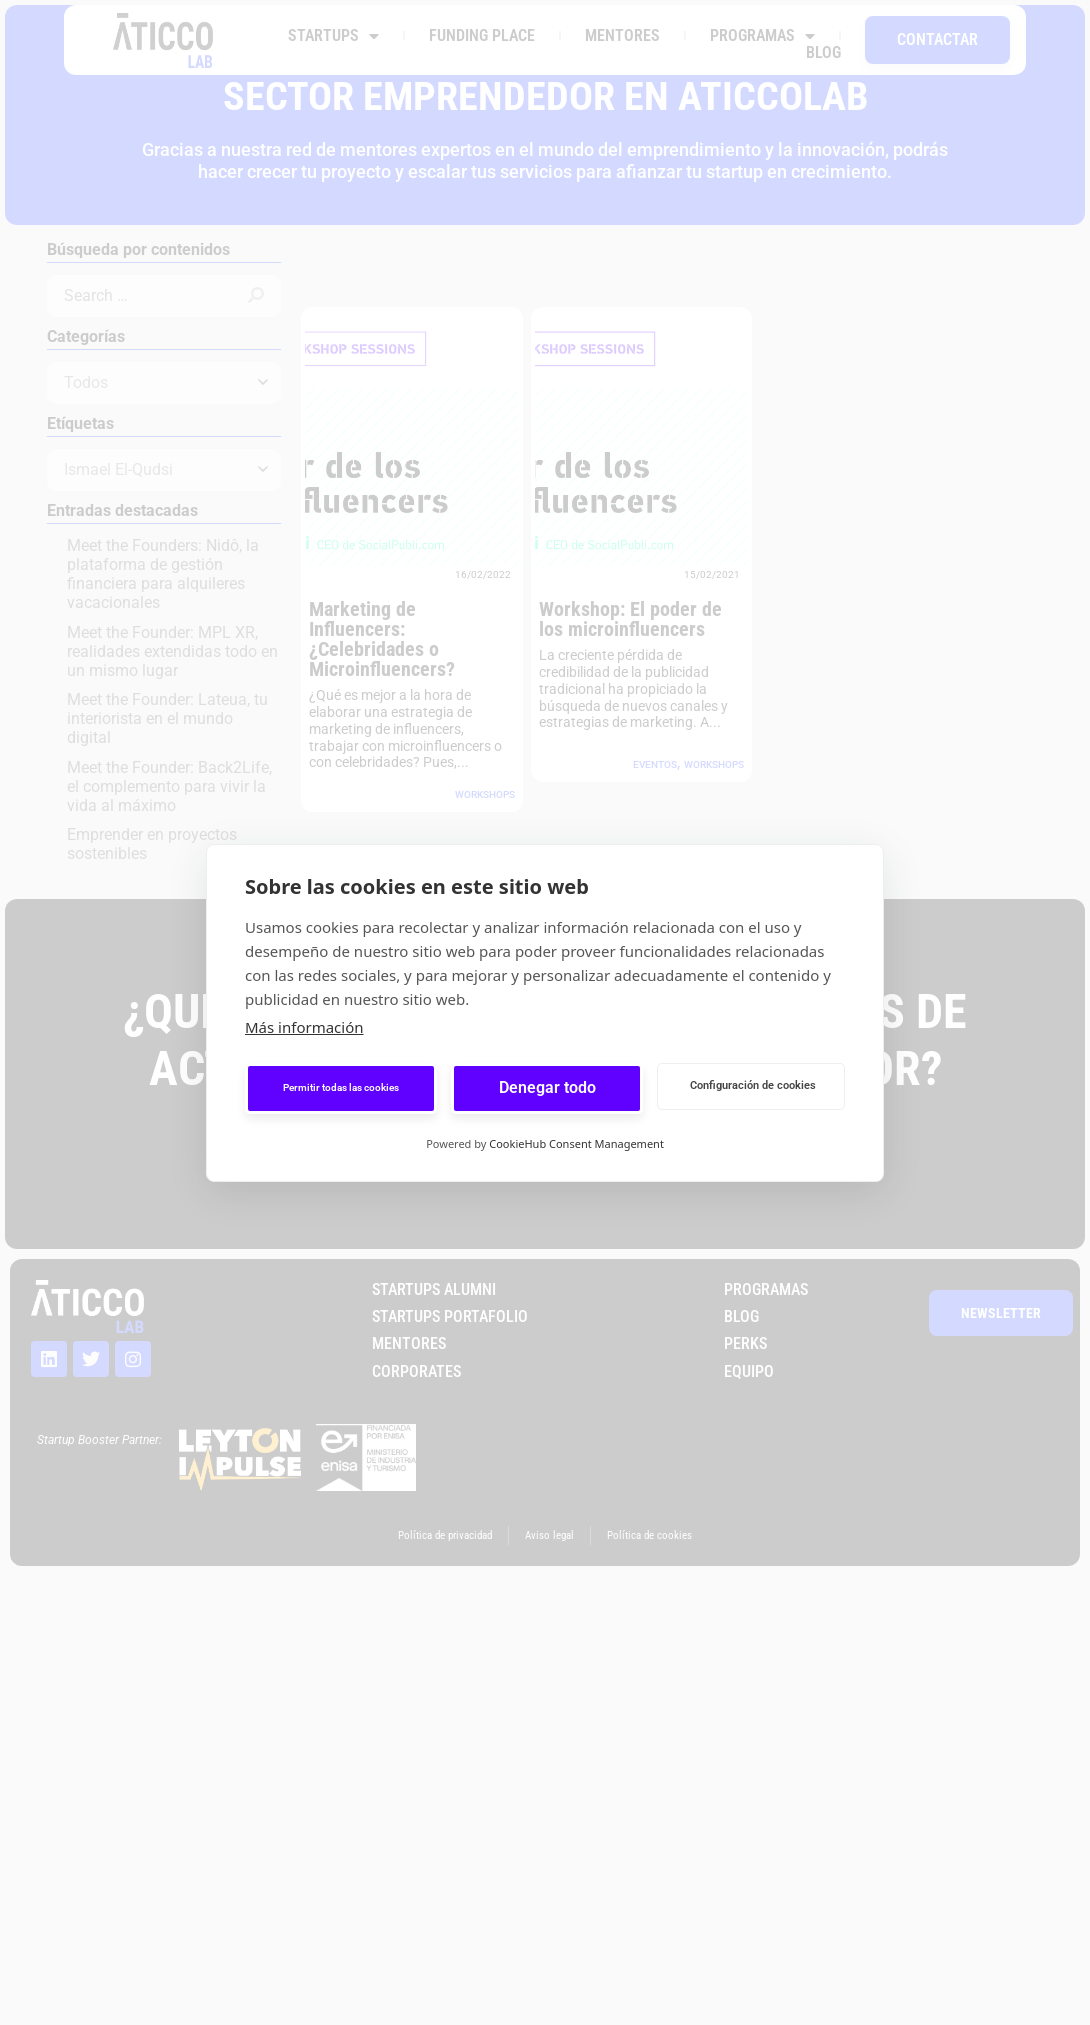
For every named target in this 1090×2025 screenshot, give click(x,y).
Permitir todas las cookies (341, 1087)
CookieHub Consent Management (576, 1143)
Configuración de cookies (753, 1085)
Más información (304, 1027)
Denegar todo (547, 1087)
